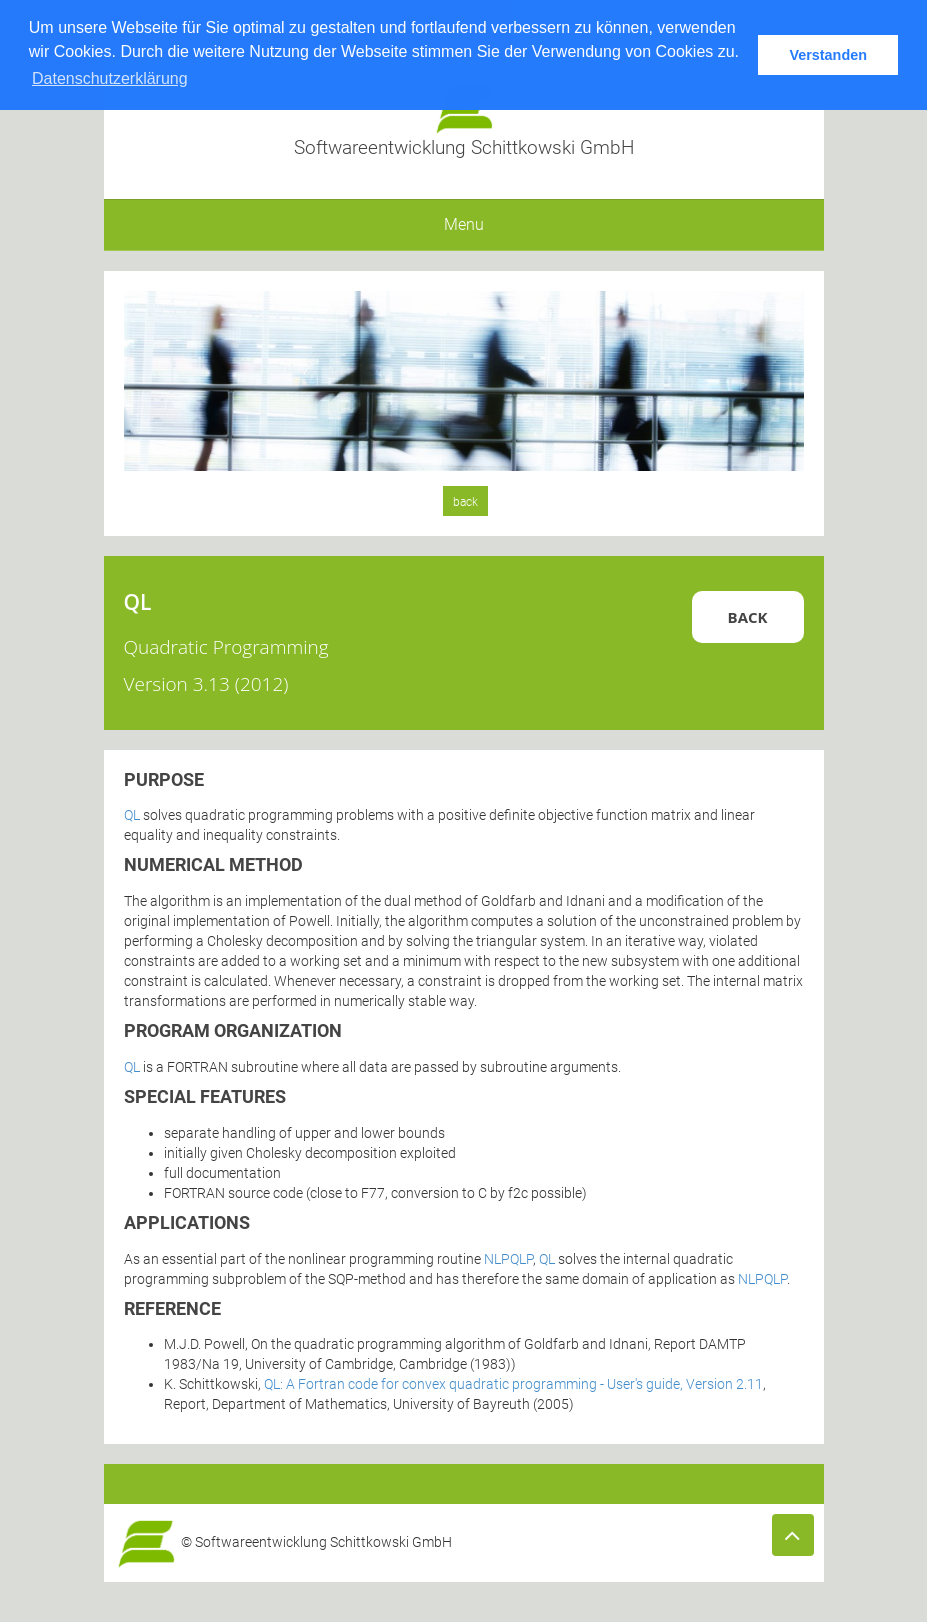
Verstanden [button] (828, 55)
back (465, 502)
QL (132, 815)
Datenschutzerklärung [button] (110, 78)
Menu (464, 224)
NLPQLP (508, 1259)
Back (748, 617)
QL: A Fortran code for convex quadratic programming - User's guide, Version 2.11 (513, 1384)
